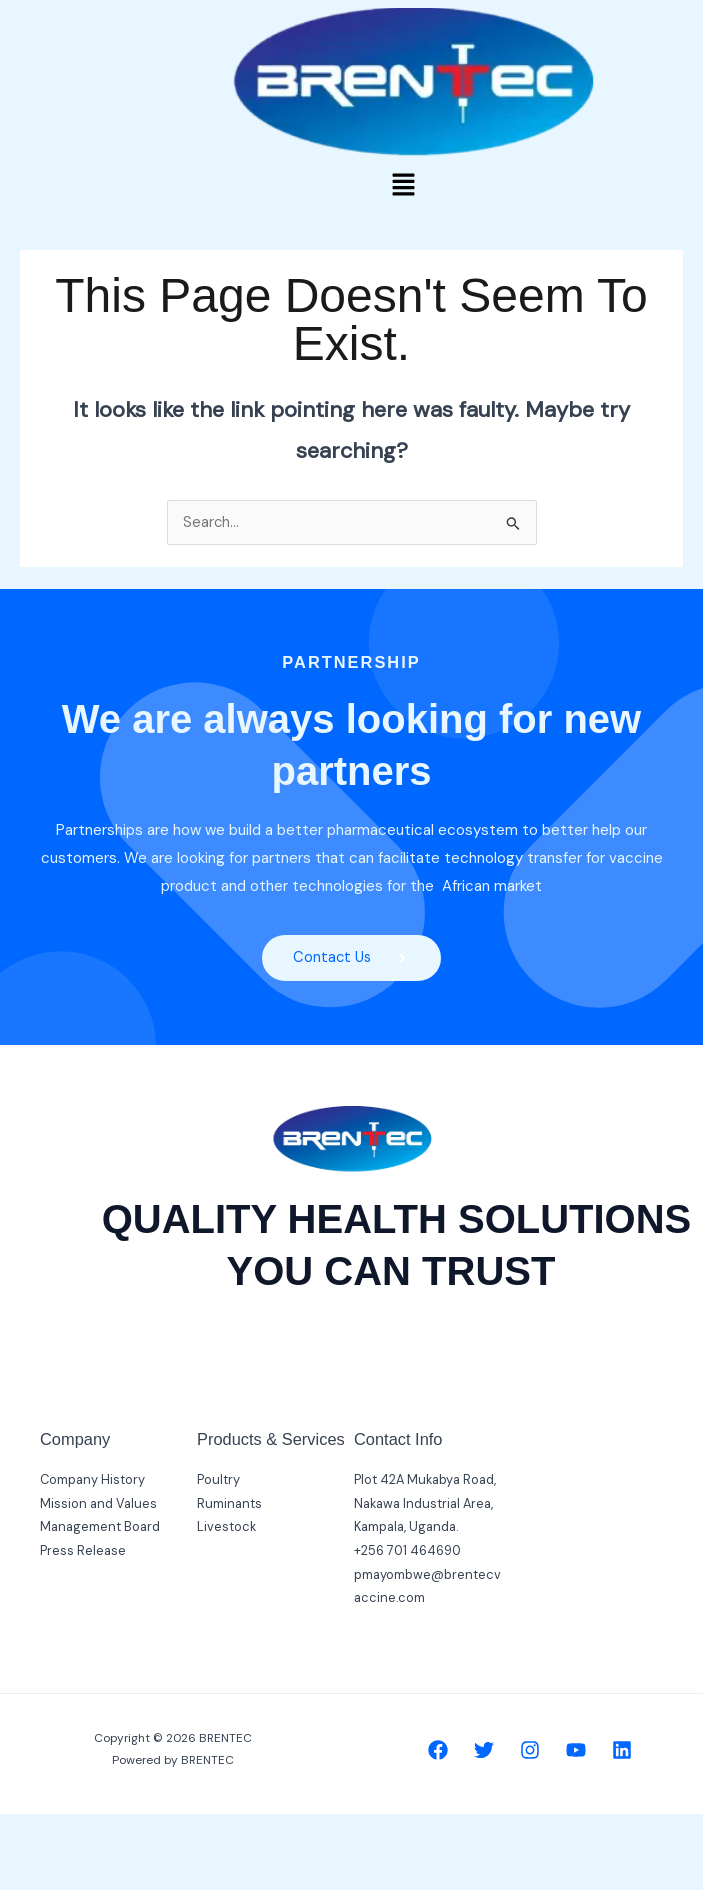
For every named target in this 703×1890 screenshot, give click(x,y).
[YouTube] (576, 1750)
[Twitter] (484, 1750)
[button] (403, 186)
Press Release (83, 1551)
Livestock (226, 1527)
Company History (92, 1480)
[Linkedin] (622, 1750)
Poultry (218, 1480)
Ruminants (229, 1503)
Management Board (100, 1527)
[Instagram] (530, 1750)
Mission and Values (98, 1503)
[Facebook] (438, 1750)
